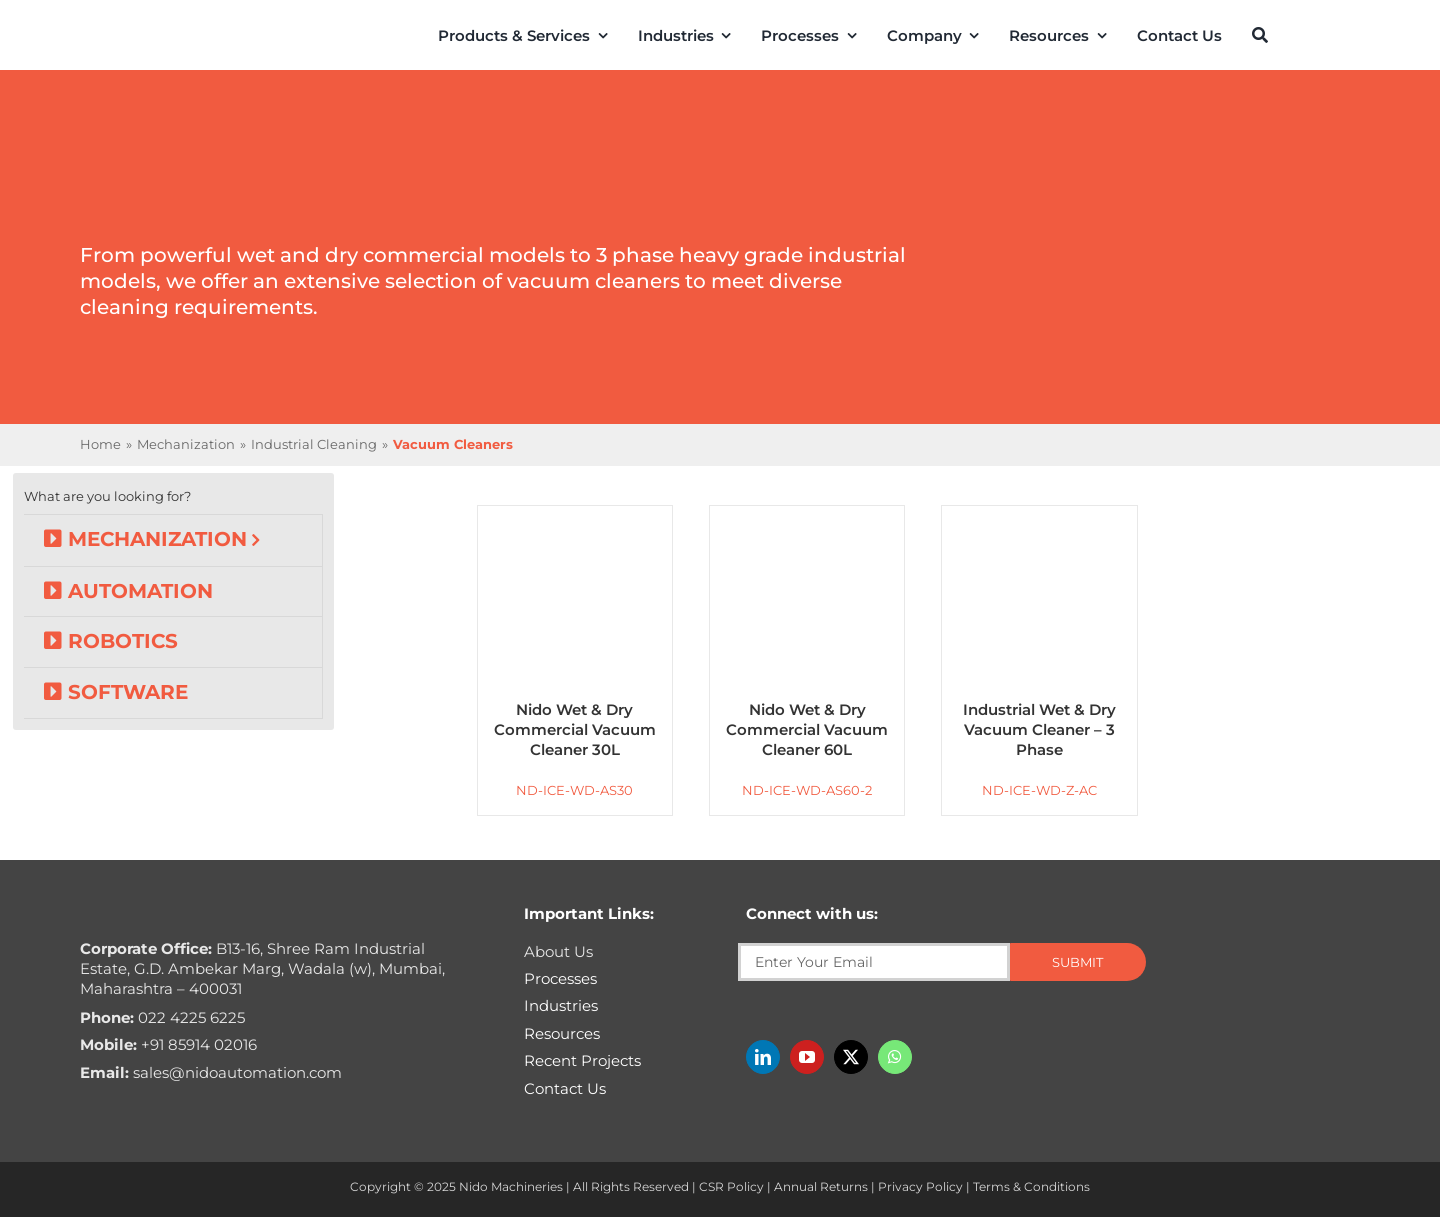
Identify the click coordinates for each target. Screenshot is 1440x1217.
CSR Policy (731, 1186)
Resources (562, 1033)
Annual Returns (821, 1186)
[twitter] (851, 1057)
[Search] (1260, 35)
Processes (560, 978)
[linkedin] (763, 1057)
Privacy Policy (920, 1186)
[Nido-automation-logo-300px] (137, 31)
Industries (561, 1005)
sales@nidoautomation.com (211, 1072)
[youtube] (807, 1057)
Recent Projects (582, 1060)
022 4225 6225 (162, 1017)
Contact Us (565, 1088)
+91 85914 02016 (168, 1044)
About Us (558, 951)
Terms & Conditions (1031, 1186)
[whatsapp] (895, 1057)
